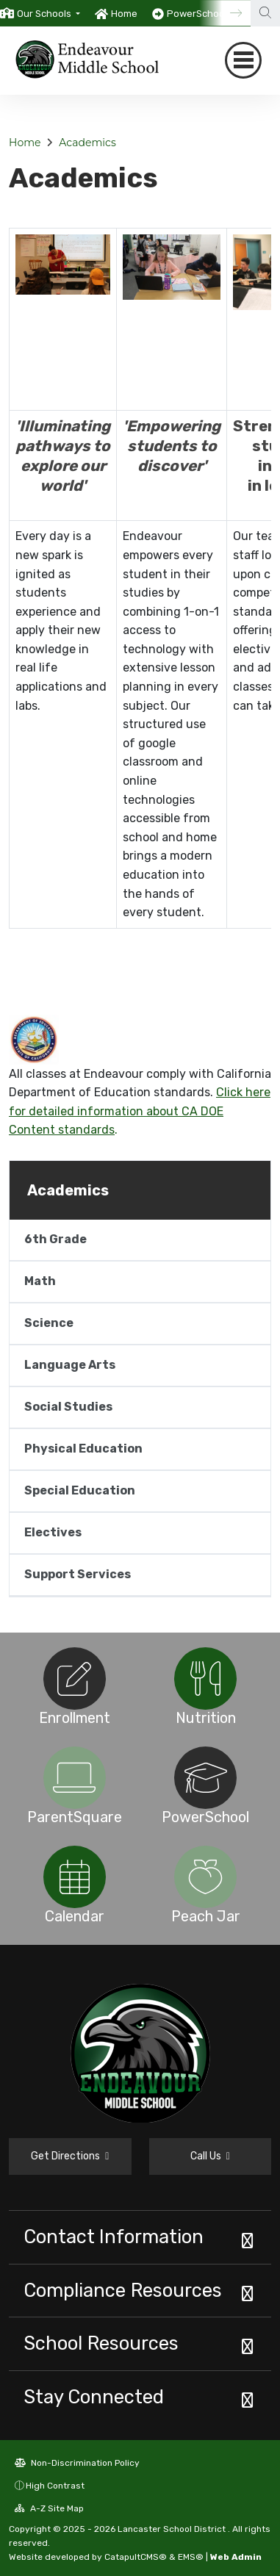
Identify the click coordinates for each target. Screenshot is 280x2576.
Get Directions (70, 2156)
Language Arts (69, 1365)
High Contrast (55, 2485)
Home (124, 13)
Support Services (77, 1574)
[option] (40, 13)
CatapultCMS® (135, 2557)
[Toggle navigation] (243, 60)
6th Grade (55, 1239)
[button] (48, 13)
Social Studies (68, 1407)
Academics (87, 142)
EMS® (191, 2557)
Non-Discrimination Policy (77, 2463)
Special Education (79, 1490)
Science (48, 1323)
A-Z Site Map (49, 2508)
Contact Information (114, 2237)
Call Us (210, 2156)
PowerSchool (197, 13)
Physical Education (83, 1449)
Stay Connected (94, 2397)
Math (40, 1281)
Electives (53, 1532)
